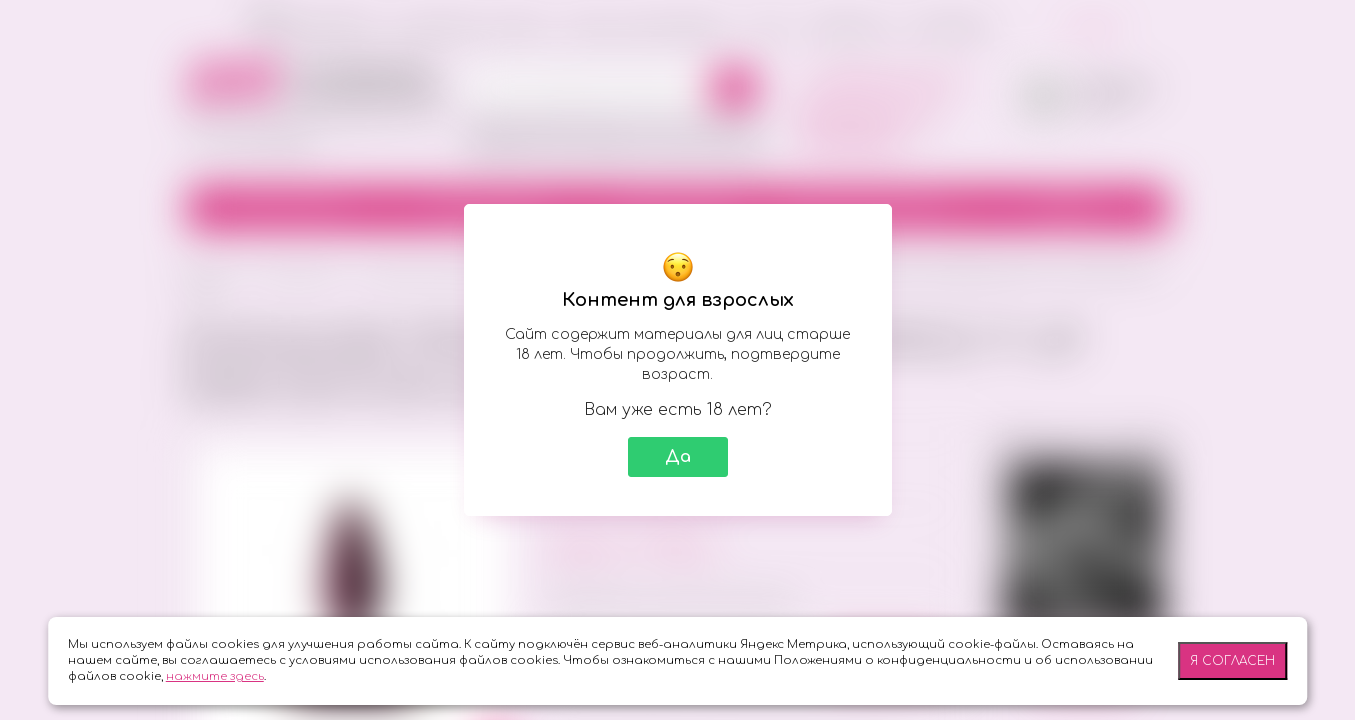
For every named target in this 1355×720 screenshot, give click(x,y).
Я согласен (1232, 661)
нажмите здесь (215, 676)
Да (678, 457)
